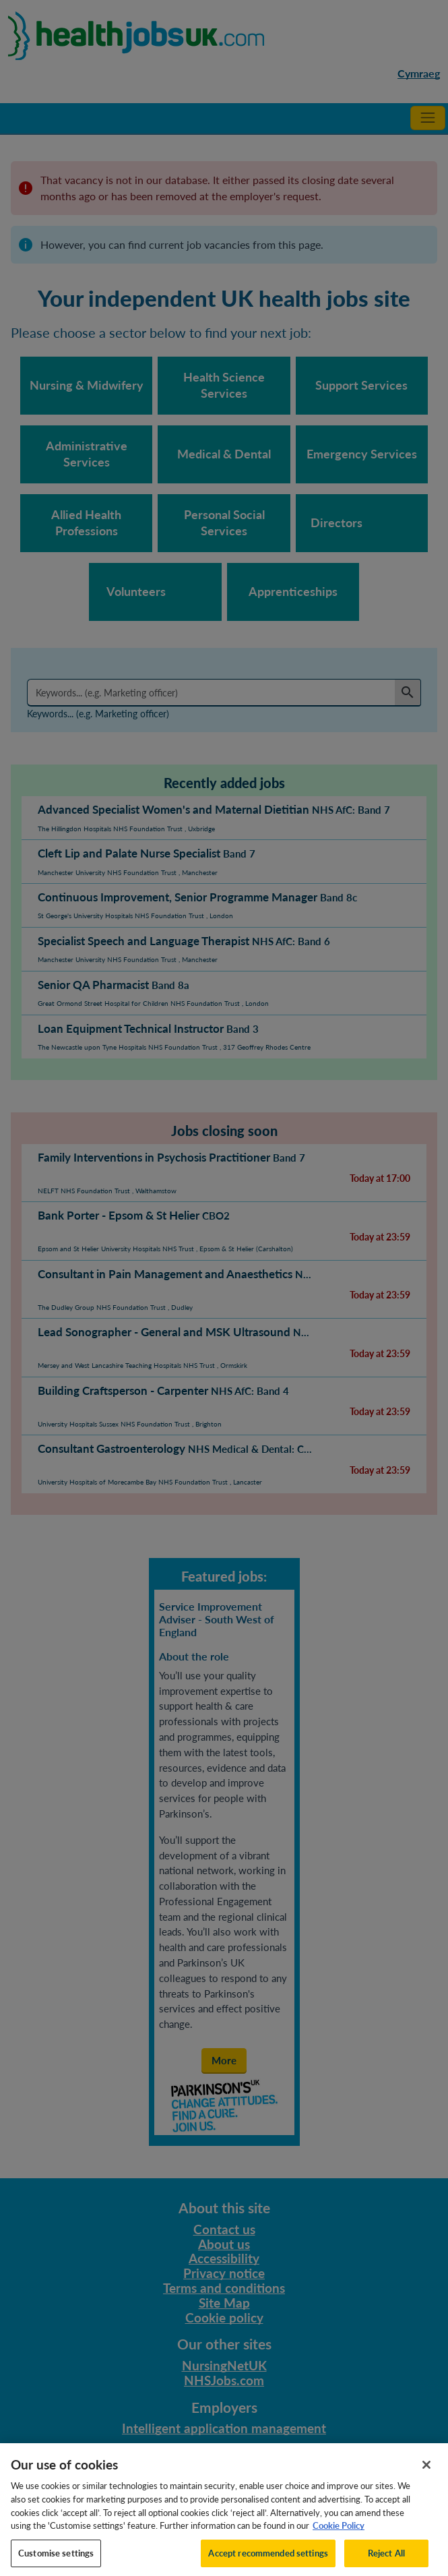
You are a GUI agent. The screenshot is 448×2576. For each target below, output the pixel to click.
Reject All (386, 2561)
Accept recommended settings (268, 2561)
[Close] (426, 2473)
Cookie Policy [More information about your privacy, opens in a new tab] (338, 2533)
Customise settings (56, 2561)
